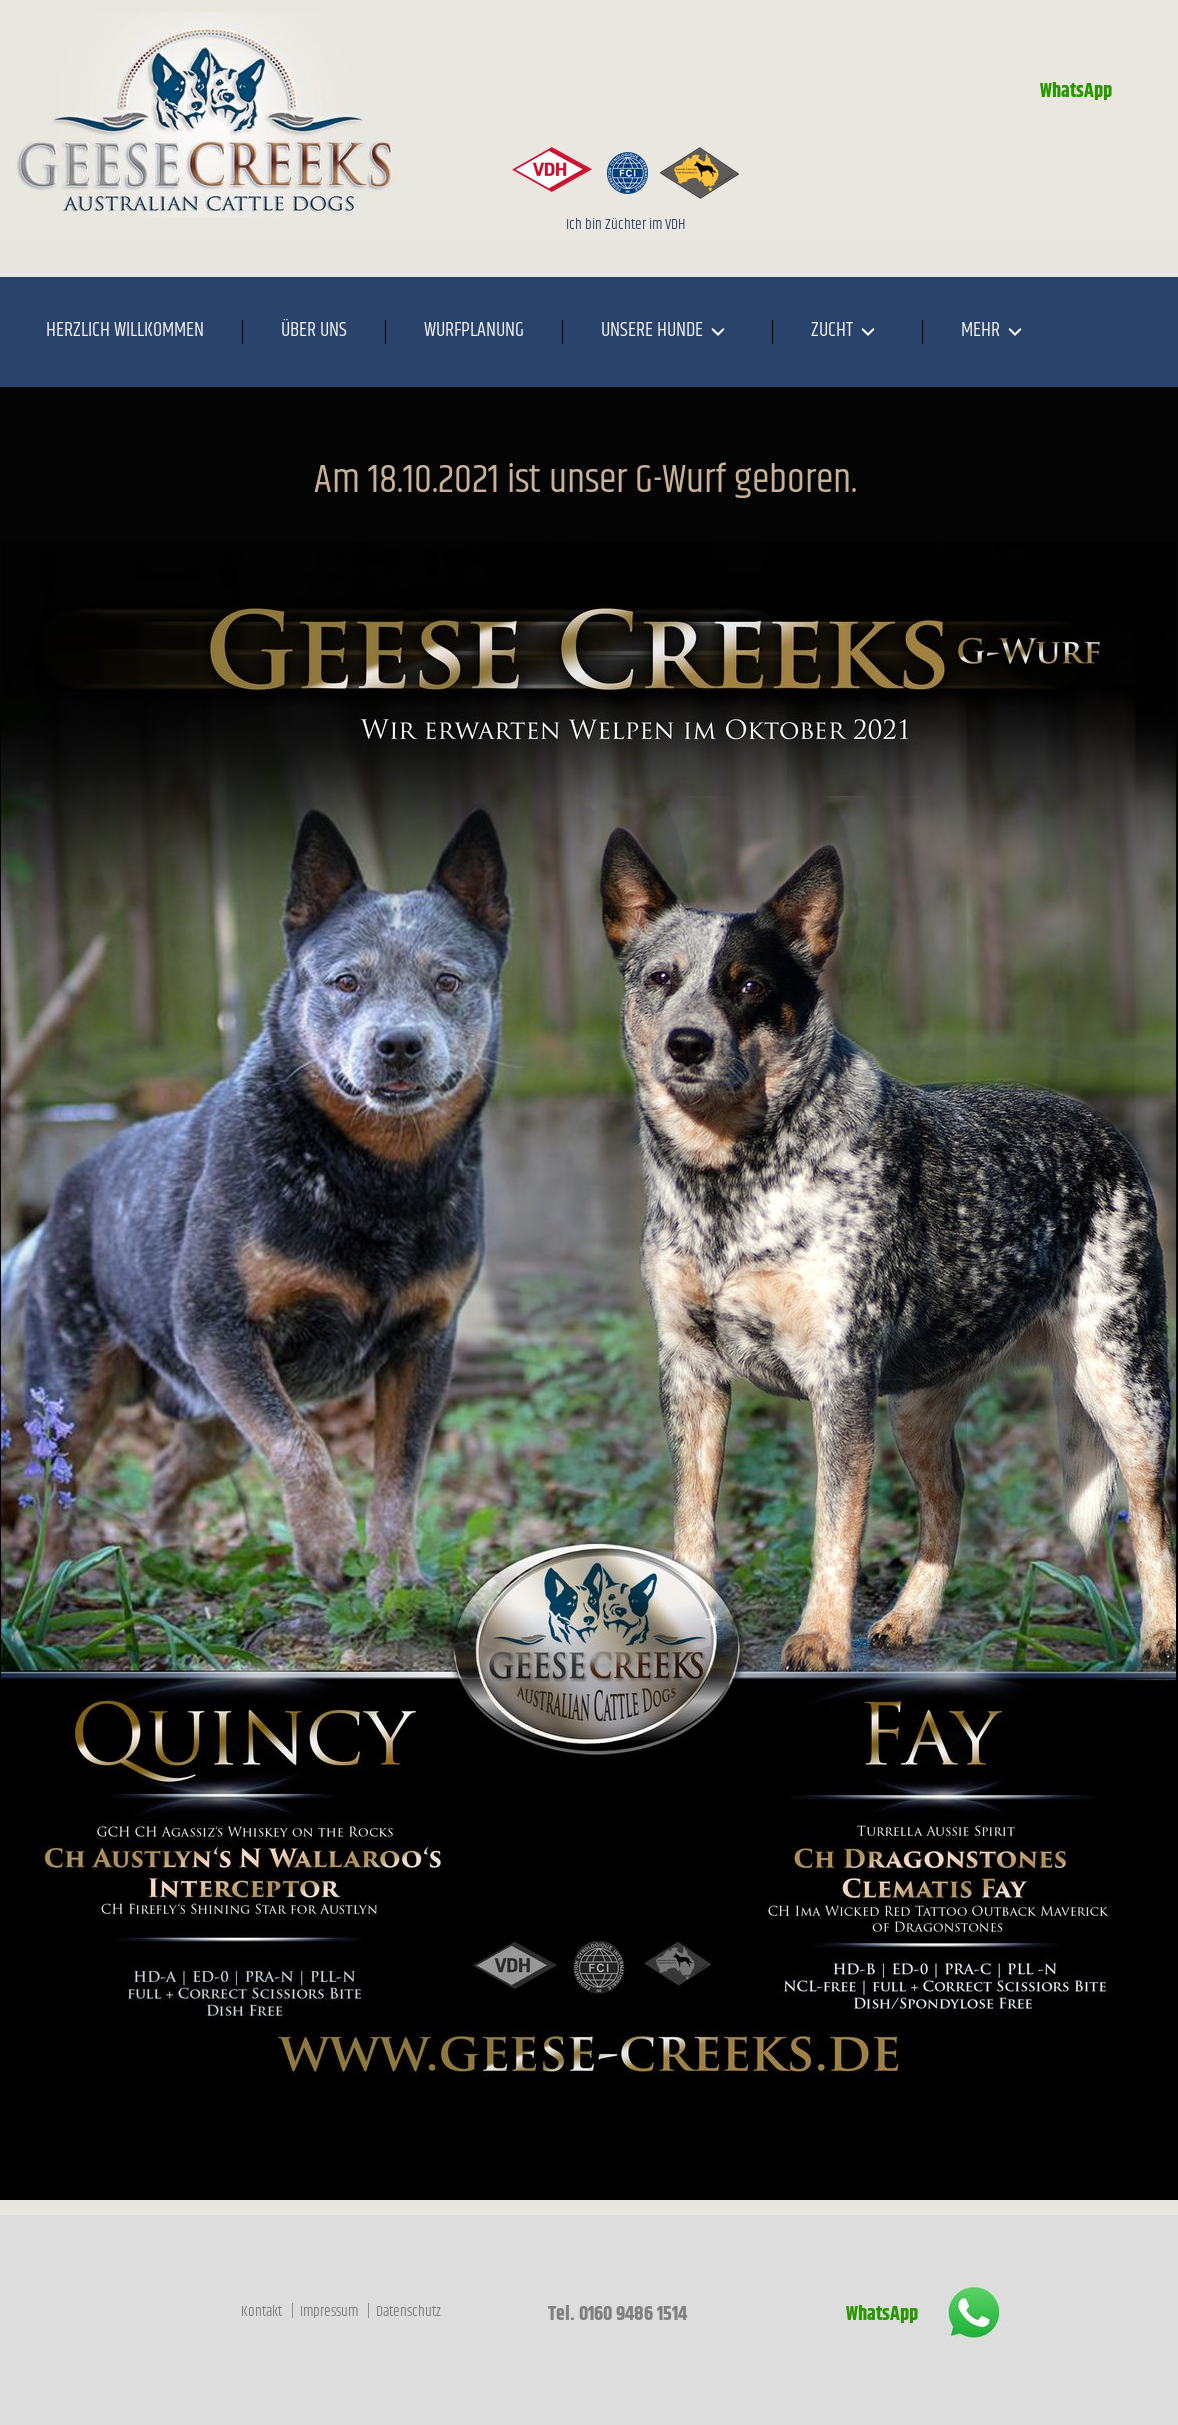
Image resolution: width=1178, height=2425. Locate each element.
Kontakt (263, 2311)
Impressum (330, 2311)
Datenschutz (408, 2311)
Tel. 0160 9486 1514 (615, 2314)
